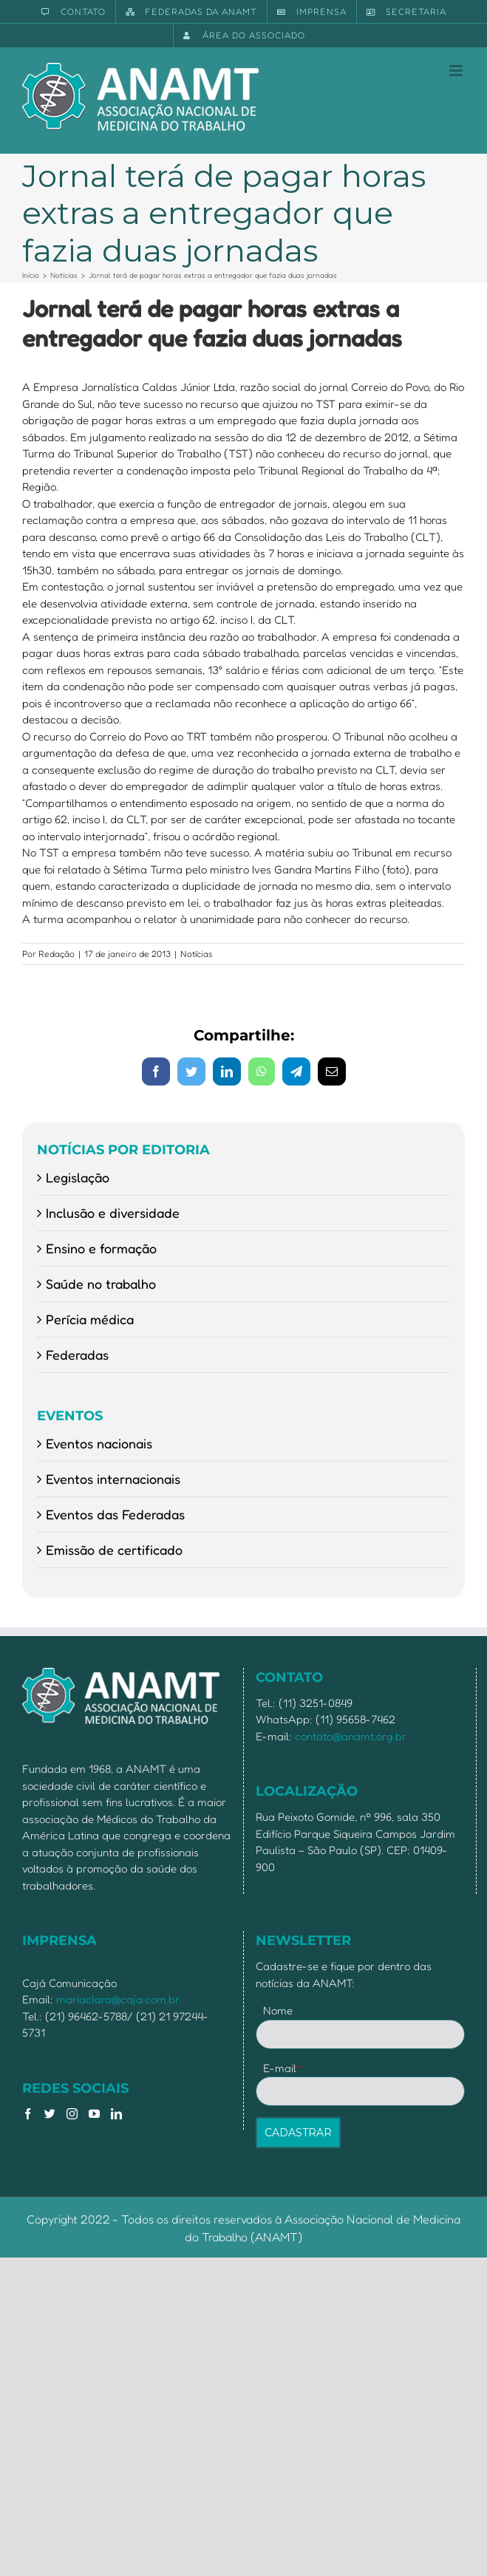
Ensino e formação (101, 1248)
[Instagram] (72, 2113)
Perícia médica (90, 1319)
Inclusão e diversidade (113, 1212)
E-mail (282, 2068)
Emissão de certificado (114, 1549)
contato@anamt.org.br (350, 1736)
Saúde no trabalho (101, 1283)
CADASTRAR (298, 2132)
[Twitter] (49, 2113)
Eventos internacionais (113, 1479)
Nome (278, 2010)
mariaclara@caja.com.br (118, 1999)
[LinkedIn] (116, 2113)
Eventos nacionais (99, 1443)
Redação (56, 953)
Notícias (196, 953)
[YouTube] (94, 2113)
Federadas (77, 1354)
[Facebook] (27, 2113)
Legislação (77, 1177)
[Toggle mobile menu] (457, 70)
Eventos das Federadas (115, 1514)
